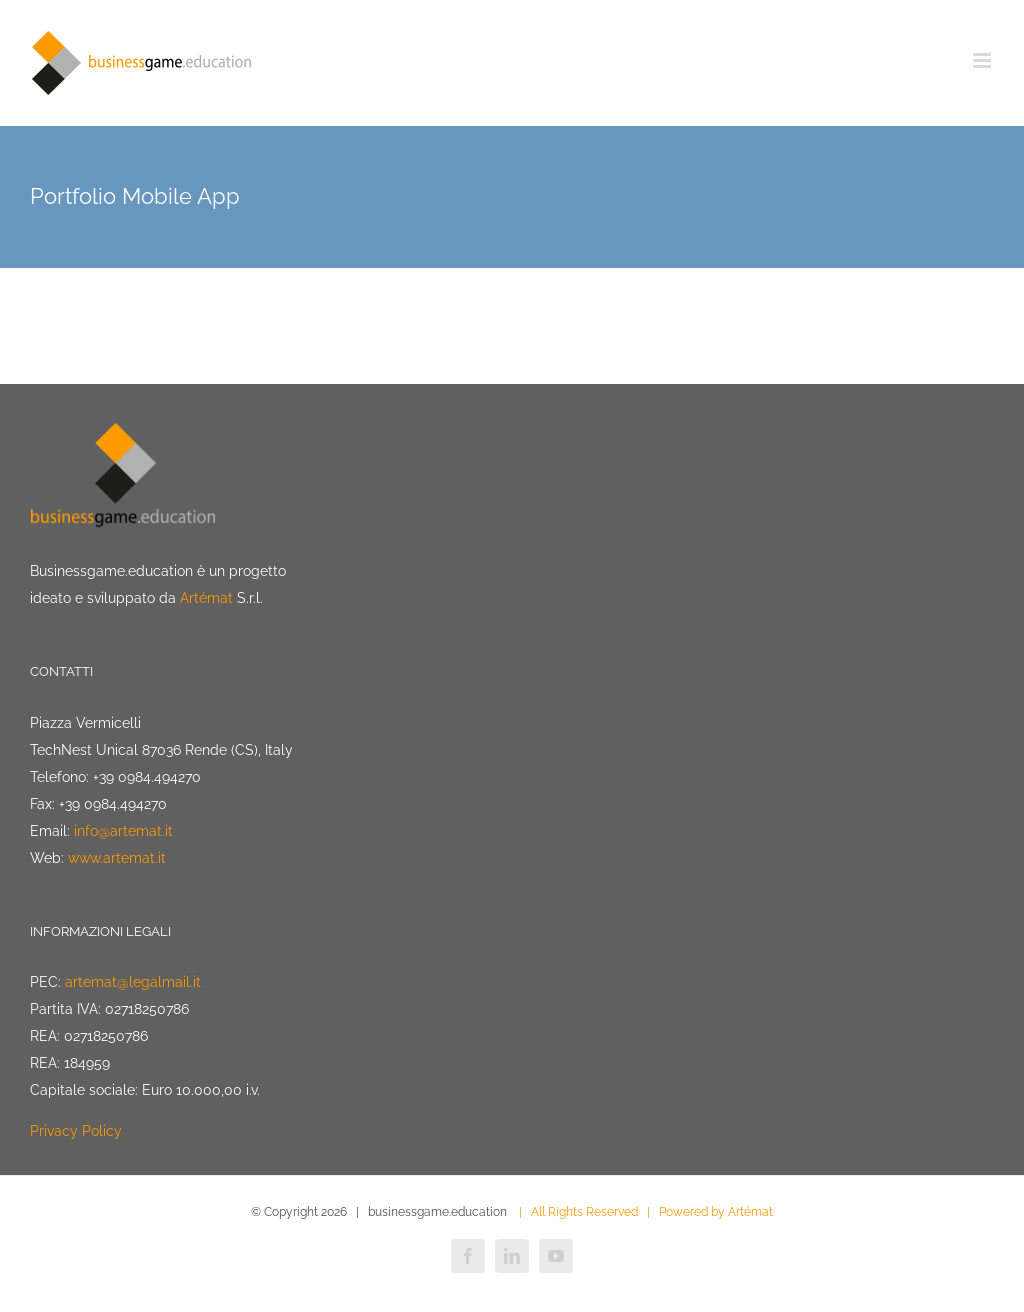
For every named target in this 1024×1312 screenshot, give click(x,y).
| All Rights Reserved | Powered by (619, 1212)
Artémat (206, 598)
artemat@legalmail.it (133, 982)
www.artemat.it (117, 858)
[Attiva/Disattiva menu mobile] (983, 60)
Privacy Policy (76, 1131)
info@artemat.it (123, 831)
